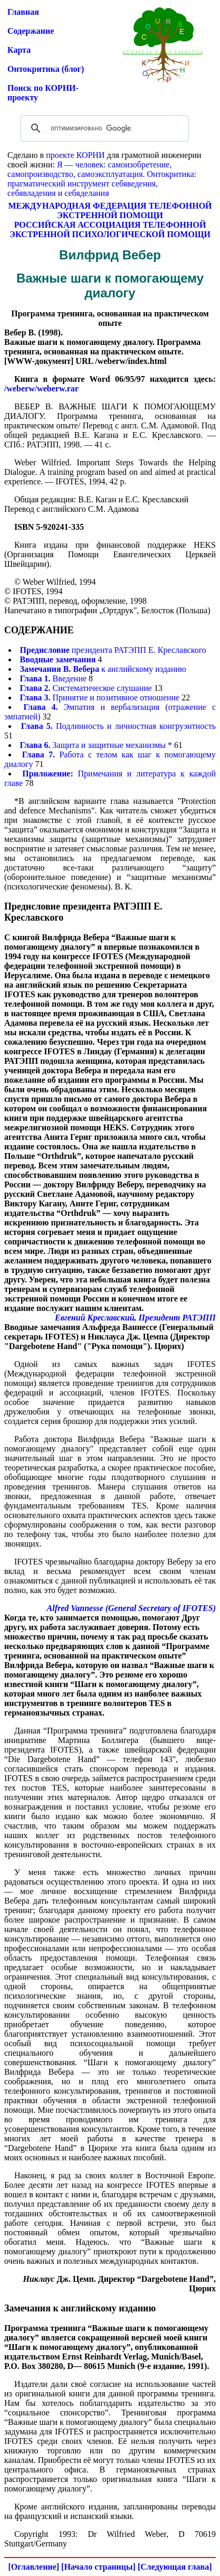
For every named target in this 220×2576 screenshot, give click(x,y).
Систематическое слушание (86, 687)
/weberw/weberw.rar (41, 388)
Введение (53, 678)
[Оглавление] (33, 2566)
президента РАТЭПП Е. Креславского (113, 649)
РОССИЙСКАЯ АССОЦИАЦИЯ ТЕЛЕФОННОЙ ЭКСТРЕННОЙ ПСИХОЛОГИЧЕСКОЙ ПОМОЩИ (110, 229)
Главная (23, 11)
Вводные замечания (58, 659)
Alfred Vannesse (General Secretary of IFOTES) (131, 1608)
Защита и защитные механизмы (93, 745)
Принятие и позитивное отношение (100, 697)
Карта (19, 49)
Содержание (30, 30)
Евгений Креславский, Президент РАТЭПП (135, 1317)
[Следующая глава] (175, 2566)
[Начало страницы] (98, 2566)
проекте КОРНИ (75, 155)
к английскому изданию (103, 668)
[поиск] (103, 128)
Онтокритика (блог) (45, 68)
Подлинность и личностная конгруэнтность (118, 726)
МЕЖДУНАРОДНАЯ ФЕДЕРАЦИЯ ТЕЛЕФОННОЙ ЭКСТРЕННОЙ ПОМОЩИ (110, 210)
